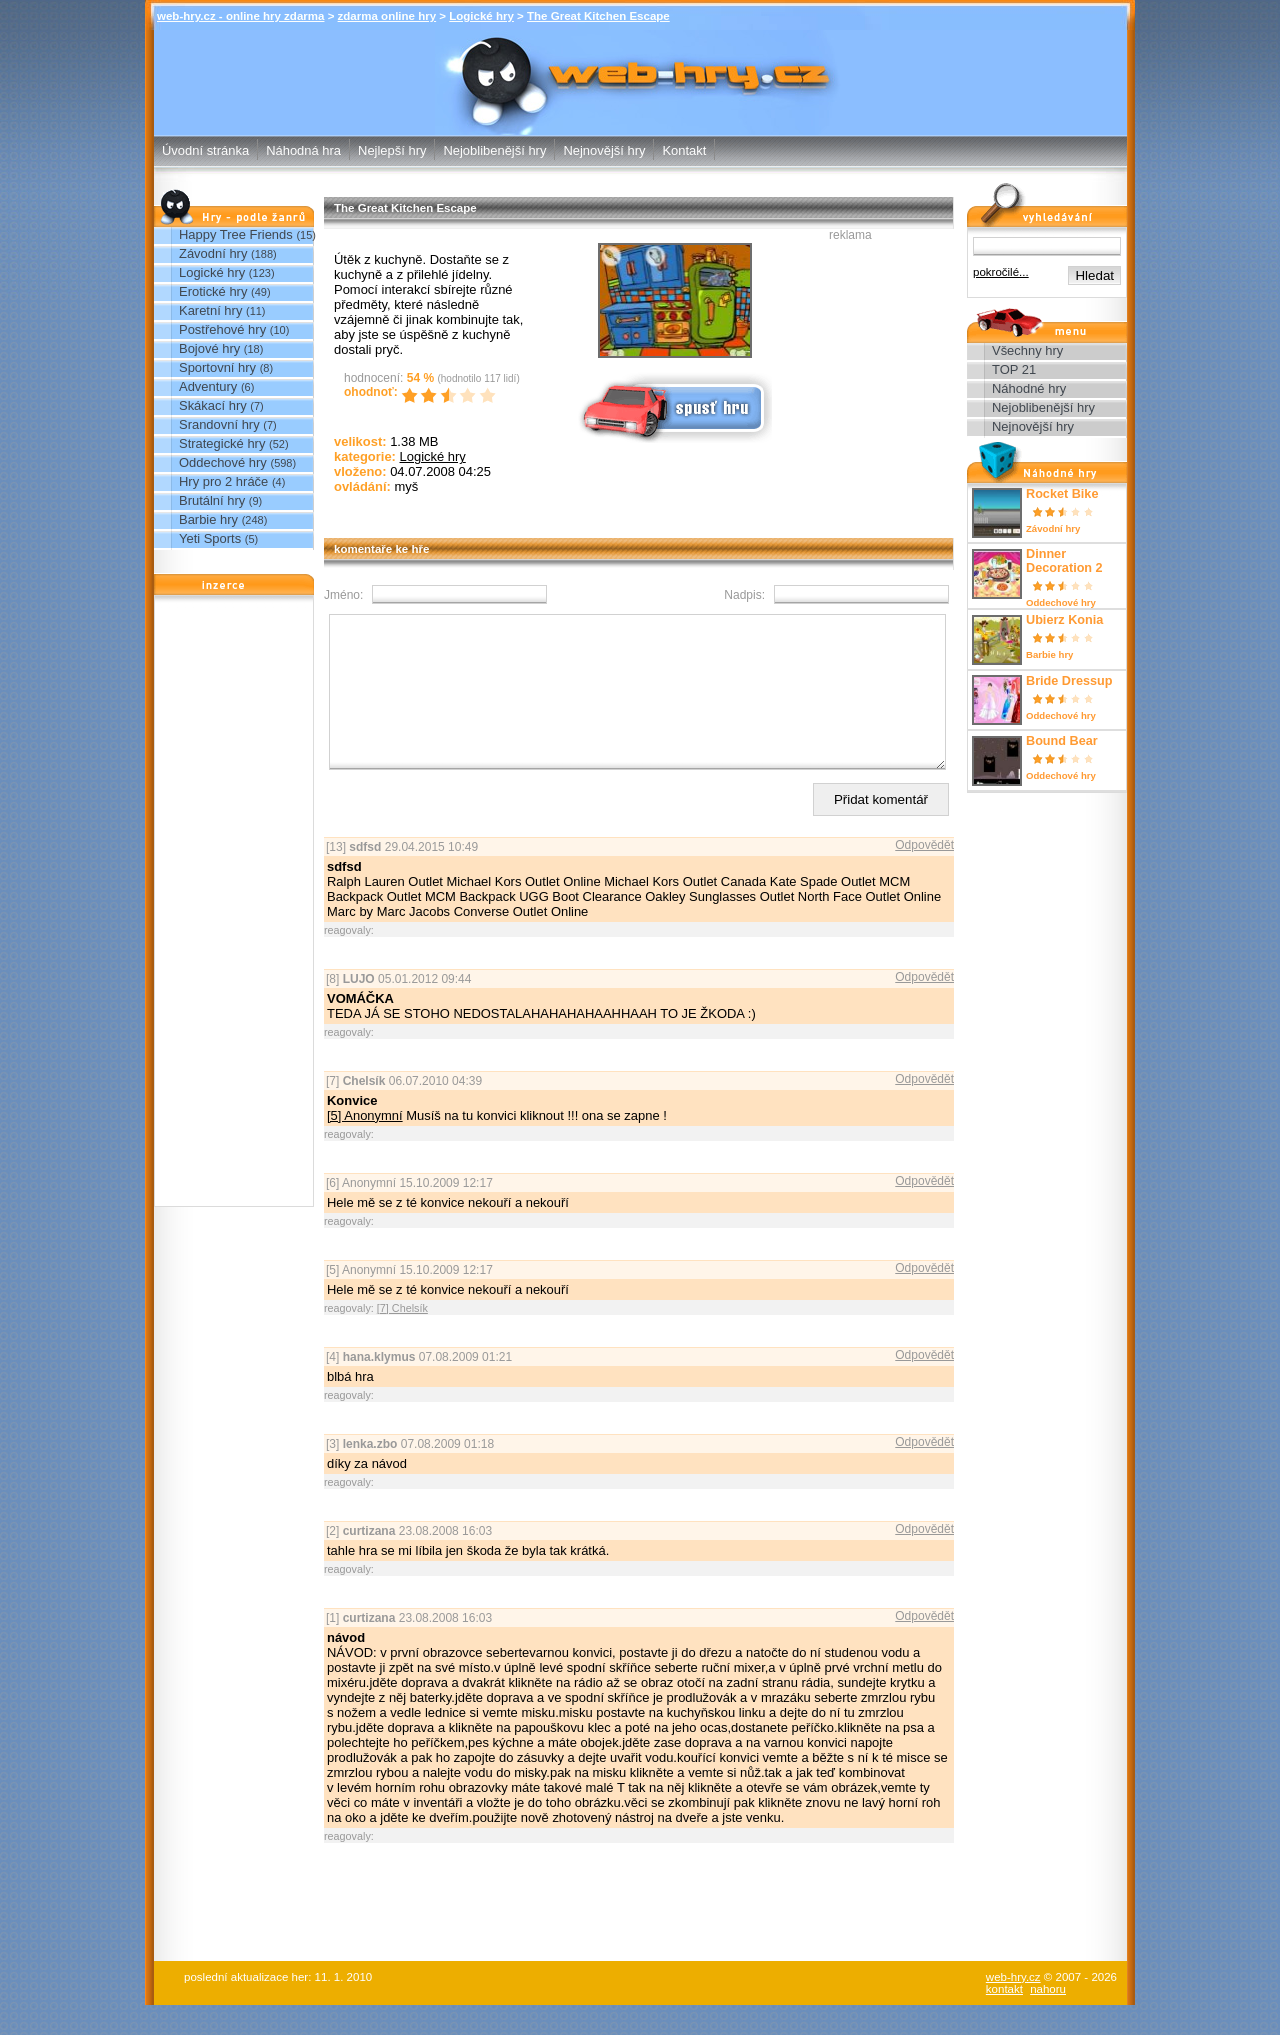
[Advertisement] (234, 906)
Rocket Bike (1062, 494)
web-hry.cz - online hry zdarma (240, 16)
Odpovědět (924, 875)
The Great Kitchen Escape (598, 16)
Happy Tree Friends (236, 234)
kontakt (1004, 2019)
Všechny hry (1027, 350)
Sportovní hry (217, 367)
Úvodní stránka (205, 150)
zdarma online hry (387, 16)
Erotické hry (213, 291)
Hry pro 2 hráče (223, 481)
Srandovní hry (219, 424)
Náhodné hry (1029, 388)
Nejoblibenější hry (494, 150)
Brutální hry (212, 500)
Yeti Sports (210, 538)
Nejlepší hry (392, 150)
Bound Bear (1062, 741)
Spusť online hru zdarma (673, 406)
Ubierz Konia (1064, 620)
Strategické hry (222, 443)
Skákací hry (213, 405)
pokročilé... (1001, 272)
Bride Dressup (1069, 681)
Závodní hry (213, 253)
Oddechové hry (223, 462)
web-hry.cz (1013, 2007)
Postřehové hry (222, 329)
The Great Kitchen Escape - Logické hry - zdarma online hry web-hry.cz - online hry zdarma (641, 68)
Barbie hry (208, 519)
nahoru (1048, 2019)
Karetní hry (210, 310)
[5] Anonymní (365, 1145)
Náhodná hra (303, 150)
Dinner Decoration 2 (1064, 561)
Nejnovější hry (604, 150)
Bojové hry (209, 348)
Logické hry (481, 16)
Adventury (208, 386)
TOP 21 (1014, 369)
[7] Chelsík (402, 1338)
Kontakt (684, 150)
